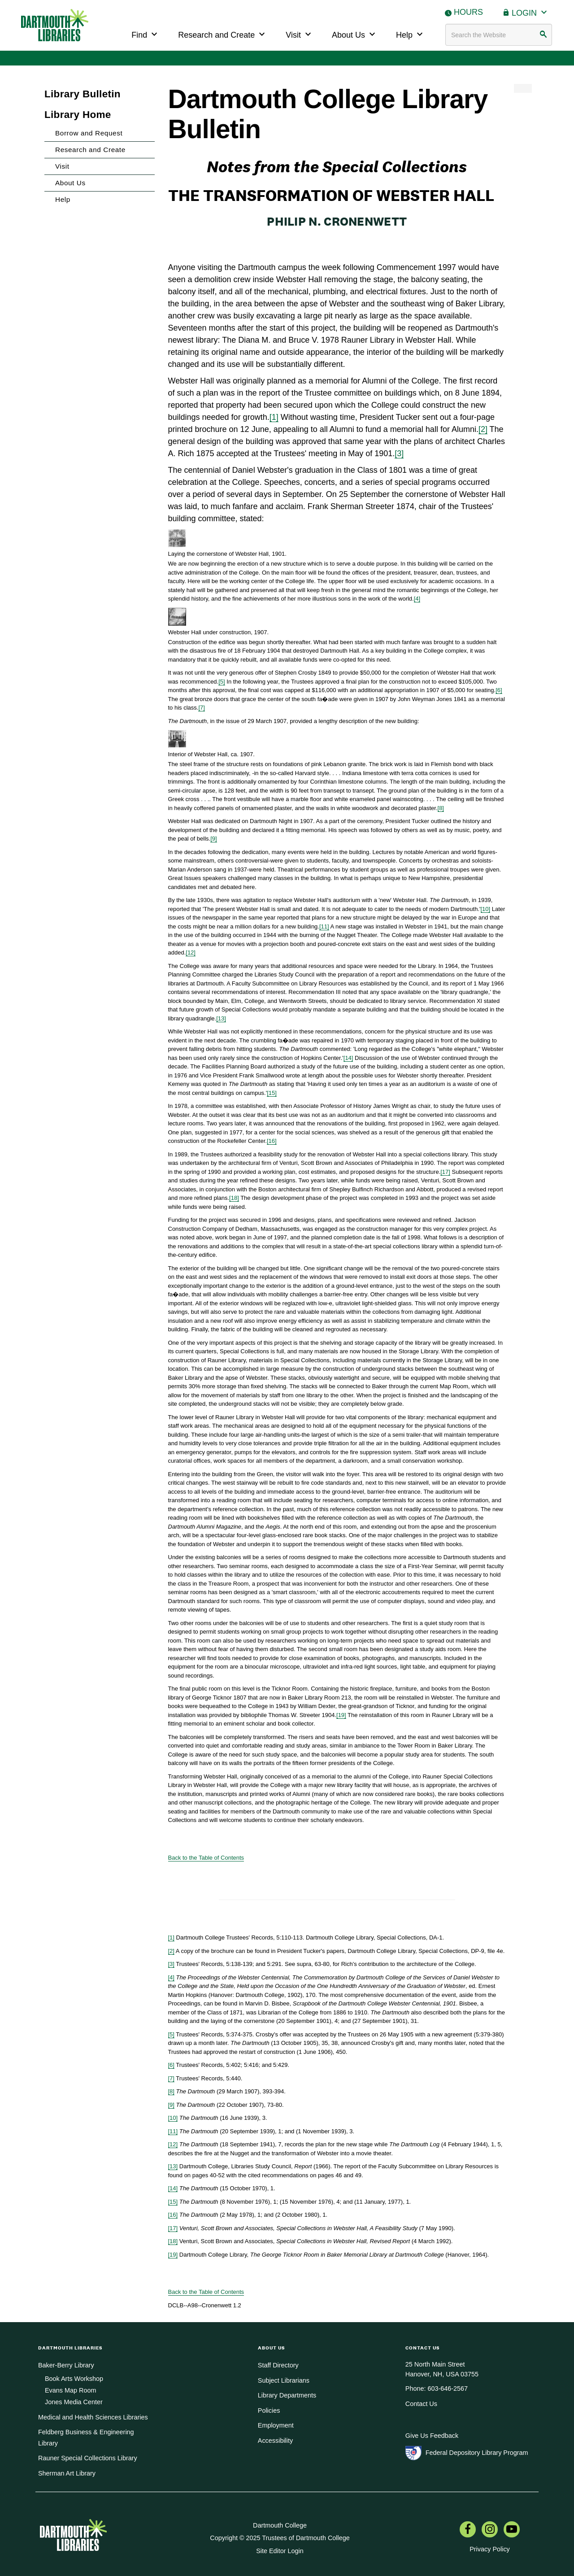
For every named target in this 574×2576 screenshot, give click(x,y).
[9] (213, 838)
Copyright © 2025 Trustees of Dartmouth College (279, 2537)
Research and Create (222, 34)
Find (145, 34)
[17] (445, 1171)
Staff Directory (278, 2365)
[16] (272, 1141)
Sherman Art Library (67, 2473)
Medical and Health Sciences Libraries (93, 2417)
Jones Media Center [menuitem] (74, 2402)
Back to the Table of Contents (206, 1857)
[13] (221, 1018)
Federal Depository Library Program (477, 2452)
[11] (324, 926)
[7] (201, 707)
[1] (274, 417)
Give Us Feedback (431, 2435)
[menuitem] (468, 2530)
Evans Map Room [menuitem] (70, 2390)
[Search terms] (498, 35)
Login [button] (530, 12)
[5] (221, 681)
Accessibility (275, 2440)
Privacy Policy (490, 2549)
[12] (191, 952)
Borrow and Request (88, 133)
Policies (269, 2410)
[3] (399, 453)
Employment (276, 2425)
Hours (468, 12)
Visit (299, 34)
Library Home (77, 114)
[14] (348, 1058)
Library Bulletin (82, 94)
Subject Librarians (283, 2380)
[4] (417, 598)
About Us (355, 34)
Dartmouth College (280, 2525)
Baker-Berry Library (66, 2365)
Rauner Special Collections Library (87, 2458)
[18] (234, 1197)
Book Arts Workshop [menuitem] (74, 2378)
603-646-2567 (447, 2388)
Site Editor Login (280, 2550)
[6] (499, 690)
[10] (486, 909)
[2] (482, 429)
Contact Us (421, 2403)
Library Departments (287, 2395)
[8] (441, 808)
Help (410, 34)
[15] (272, 1093)
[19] (341, 1715)
